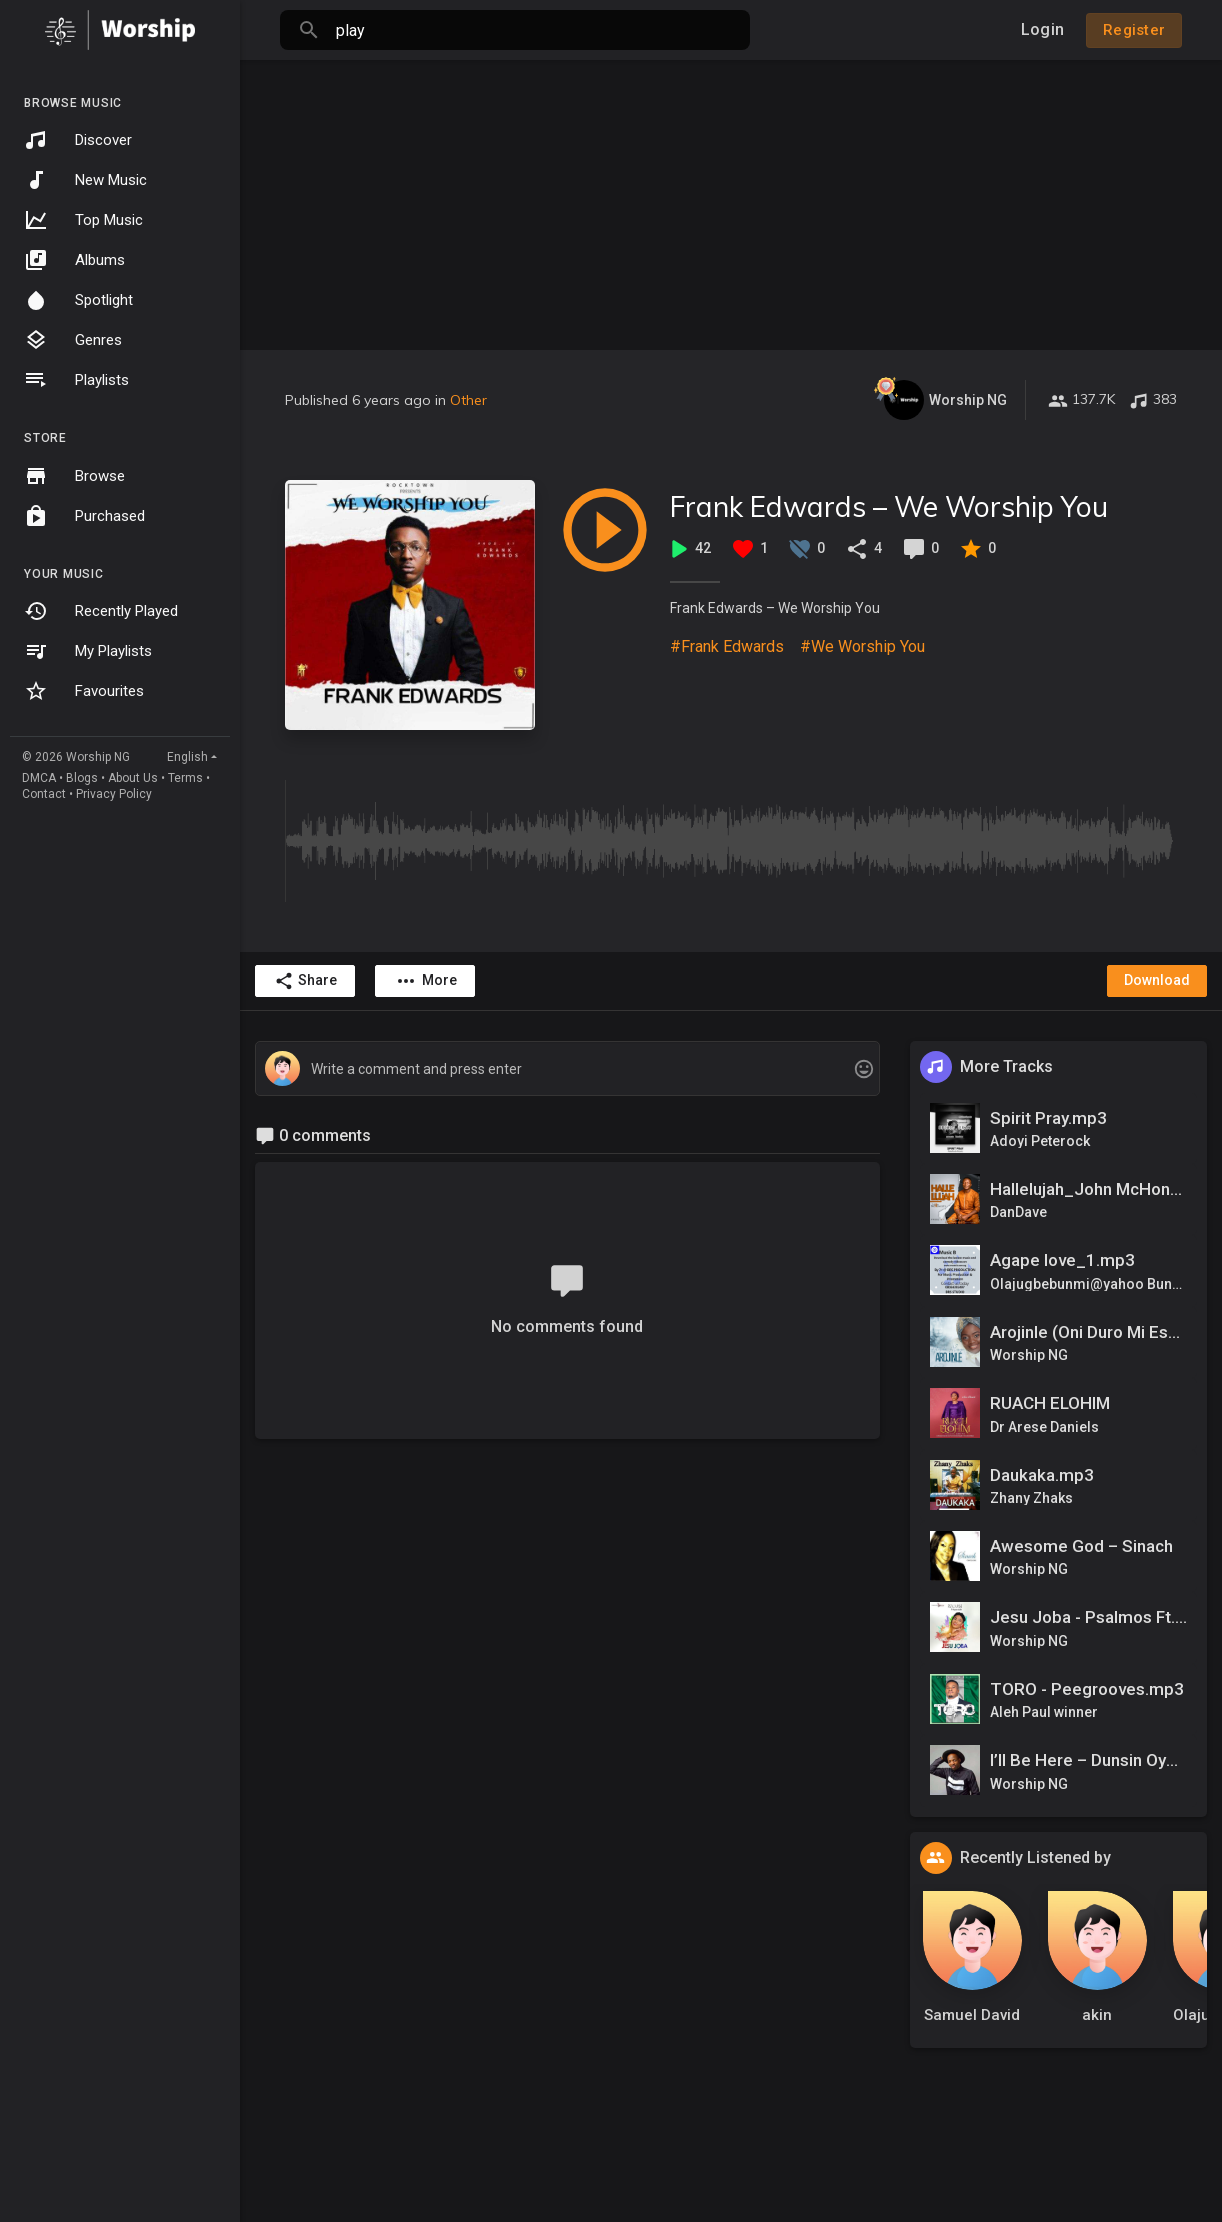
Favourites (84, 691)
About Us (133, 778)
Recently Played (101, 611)
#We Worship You (862, 646)
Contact (44, 794)
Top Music (83, 220)
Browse (74, 476)
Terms (185, 778)
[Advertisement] (731, 200)
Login (1042, 29)
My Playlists (88, 651)
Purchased (84, 516)
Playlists (76, 380)
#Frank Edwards (727, 646)
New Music (85, 180)
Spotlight (78, 300)
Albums (74, 260)
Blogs (82, 778)
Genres (73, 340)
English (187, 757)
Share (305, 981)
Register (1134, 30)
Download (1157, 980)
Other (468, 400)
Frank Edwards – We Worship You (889, 506)
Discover (78, 140)
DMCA (39, 778)
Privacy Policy (114, 794)
